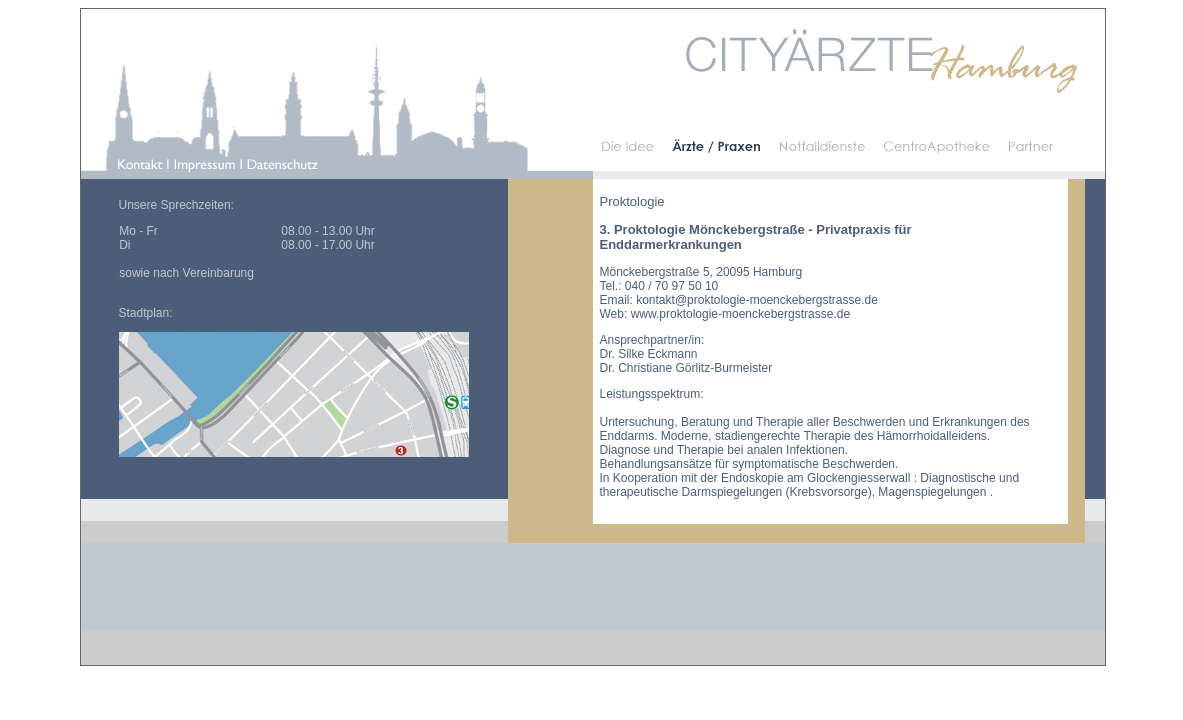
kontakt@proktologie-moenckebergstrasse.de (757, 300)
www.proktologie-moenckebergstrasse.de (740, 314)
